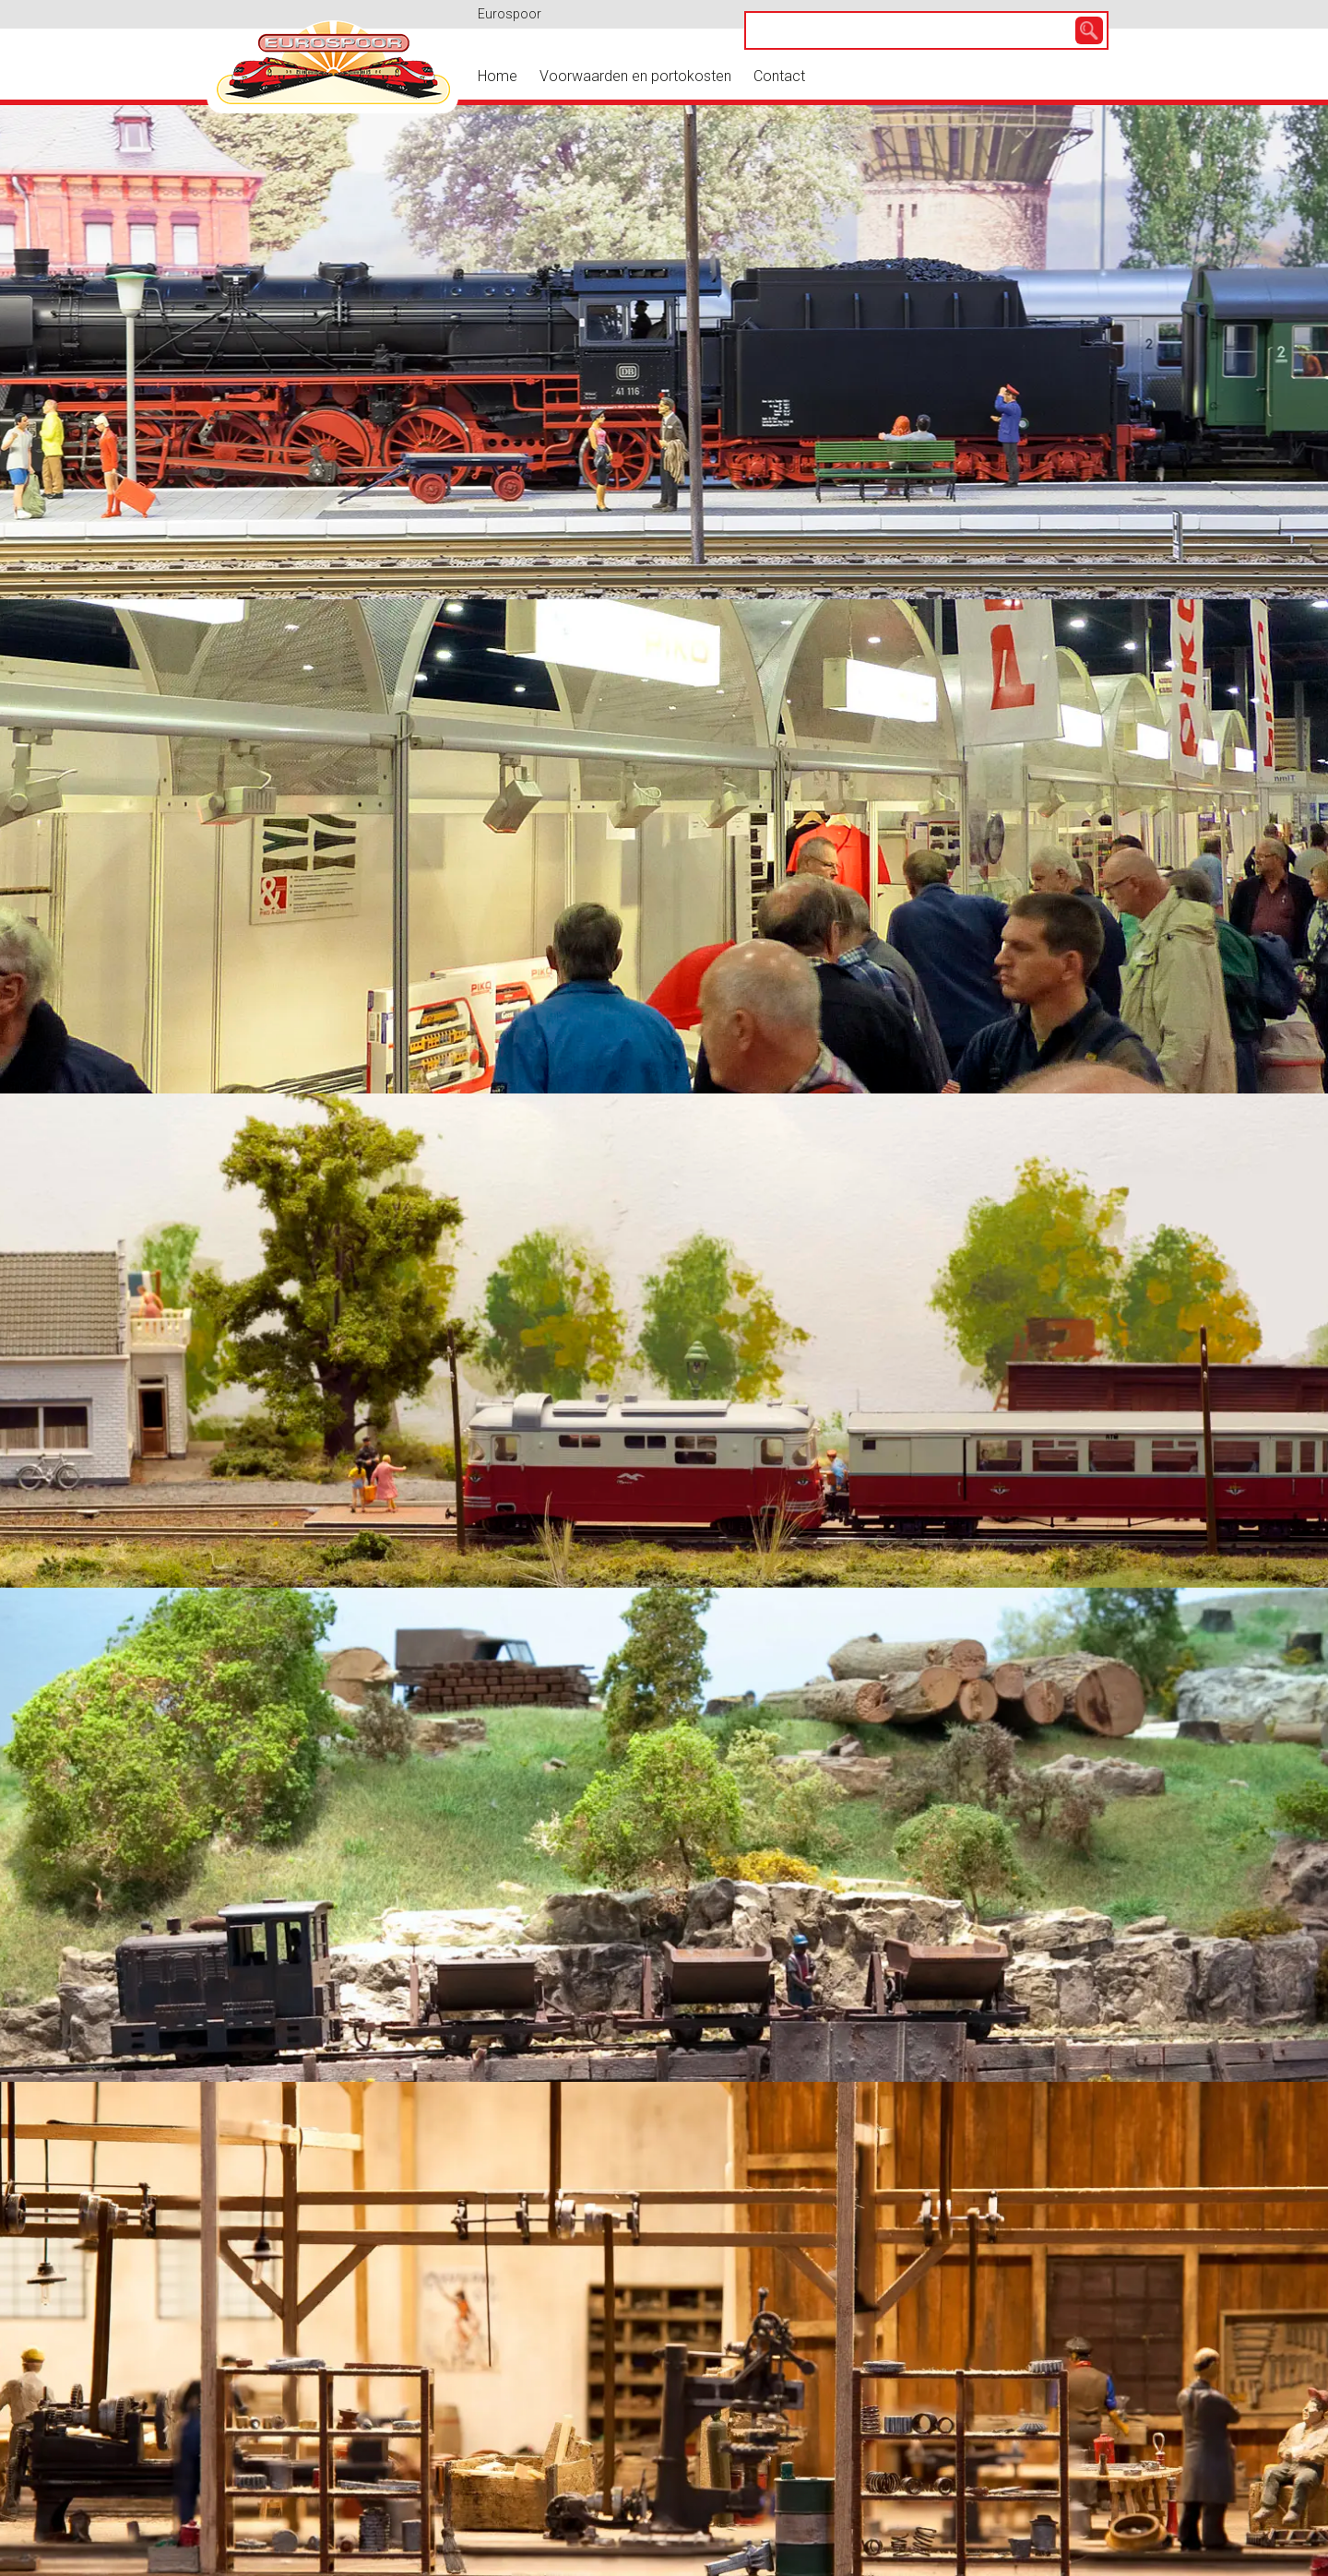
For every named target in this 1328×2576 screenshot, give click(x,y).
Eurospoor (509, 13)
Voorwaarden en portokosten (635, 76)
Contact (779, 76)
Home (497, 76)
